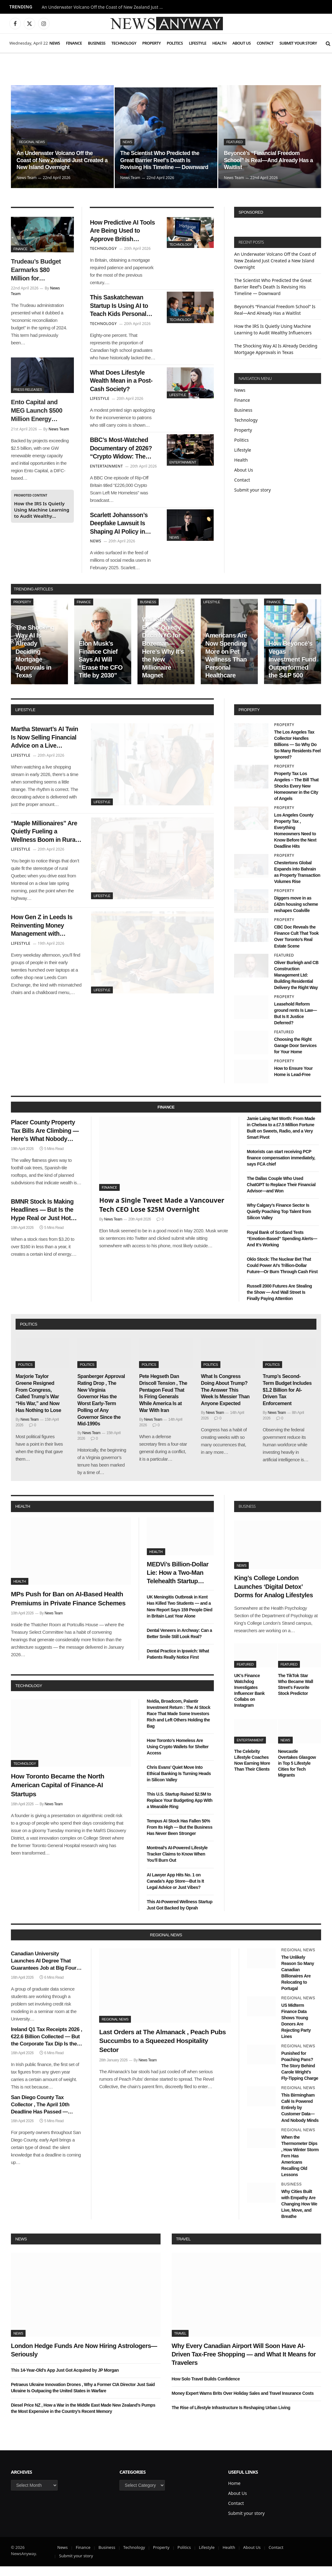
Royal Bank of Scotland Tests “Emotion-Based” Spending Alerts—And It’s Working (282, 1248)
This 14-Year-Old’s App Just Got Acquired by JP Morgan (65, 2379)
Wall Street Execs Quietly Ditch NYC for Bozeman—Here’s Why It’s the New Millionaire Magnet (163, 657)
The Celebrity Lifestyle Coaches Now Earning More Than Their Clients (252, 1769)
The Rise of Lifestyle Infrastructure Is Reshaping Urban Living (231, 2416)
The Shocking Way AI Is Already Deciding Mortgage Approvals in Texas (35, 660)
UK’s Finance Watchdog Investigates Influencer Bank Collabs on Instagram (249, 1699)
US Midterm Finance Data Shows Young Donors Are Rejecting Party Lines (295, 2030)
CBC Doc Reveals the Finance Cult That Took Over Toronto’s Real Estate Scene (296, 946)
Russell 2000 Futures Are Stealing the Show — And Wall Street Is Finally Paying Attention (279, 1301)
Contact (265, 43)
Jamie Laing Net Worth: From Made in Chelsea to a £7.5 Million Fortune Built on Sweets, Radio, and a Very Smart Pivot (281, 1137)
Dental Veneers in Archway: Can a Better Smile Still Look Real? (179, 1642)
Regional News (32, 141)
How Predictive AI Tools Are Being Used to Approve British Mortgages (122, 232)
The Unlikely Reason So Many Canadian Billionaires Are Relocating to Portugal (297, 1982)
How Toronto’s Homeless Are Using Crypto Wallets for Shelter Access (178, 1756)
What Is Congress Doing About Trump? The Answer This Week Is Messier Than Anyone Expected (225, 1399)
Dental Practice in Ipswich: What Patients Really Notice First (178, 1663)
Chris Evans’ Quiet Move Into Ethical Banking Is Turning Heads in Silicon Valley (179, 1783)
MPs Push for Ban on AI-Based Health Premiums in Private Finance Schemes (68, 1608)
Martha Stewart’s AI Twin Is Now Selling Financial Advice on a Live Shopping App (42, 748)
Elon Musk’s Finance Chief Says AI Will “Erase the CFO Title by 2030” (101, 668)
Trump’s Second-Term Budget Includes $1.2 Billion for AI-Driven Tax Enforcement (287, 1399)
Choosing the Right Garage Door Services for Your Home (295, 1055)
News (54, 43)
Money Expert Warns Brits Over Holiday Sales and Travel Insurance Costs (243, 2402)
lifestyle (25, 719)
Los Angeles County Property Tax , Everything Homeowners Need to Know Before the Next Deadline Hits (295, 840)
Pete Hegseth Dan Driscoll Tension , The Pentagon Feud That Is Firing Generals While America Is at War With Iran (163, 1403)
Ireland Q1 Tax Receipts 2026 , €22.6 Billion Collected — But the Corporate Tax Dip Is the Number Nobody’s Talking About (46, 2046)
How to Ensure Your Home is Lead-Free (293, 1080)
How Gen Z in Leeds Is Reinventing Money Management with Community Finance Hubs (44, 940)
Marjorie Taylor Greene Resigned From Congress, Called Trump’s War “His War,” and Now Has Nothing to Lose (38, 1403)
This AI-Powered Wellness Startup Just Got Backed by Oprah (179, 1914)
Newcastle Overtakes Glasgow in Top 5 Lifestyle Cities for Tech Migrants (297, 1772)
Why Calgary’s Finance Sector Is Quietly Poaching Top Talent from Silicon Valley (279, 1221)
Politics (175, 43)
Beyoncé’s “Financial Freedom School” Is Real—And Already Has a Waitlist (269, 160)
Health (219, 43)
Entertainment (182, 468)
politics (28, 1333)
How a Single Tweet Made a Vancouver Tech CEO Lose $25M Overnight (161, 1214)
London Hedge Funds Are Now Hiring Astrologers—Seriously (84, 2359)
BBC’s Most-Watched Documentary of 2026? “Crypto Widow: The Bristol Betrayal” (123, 455)
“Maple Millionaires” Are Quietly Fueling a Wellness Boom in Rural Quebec (42, 844)
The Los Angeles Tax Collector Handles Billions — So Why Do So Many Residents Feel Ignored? (297, 754)
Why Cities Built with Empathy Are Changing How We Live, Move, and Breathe (299, 2213)
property (248, 719)
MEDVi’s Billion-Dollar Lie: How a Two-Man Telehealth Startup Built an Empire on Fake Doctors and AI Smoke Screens (178, 1582)
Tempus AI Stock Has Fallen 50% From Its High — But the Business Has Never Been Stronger (179, 1837)
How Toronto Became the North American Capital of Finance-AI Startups (57, 1794)
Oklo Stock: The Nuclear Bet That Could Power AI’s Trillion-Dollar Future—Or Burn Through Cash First (282, 1274)
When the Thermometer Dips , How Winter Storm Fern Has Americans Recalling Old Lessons (300, 2165)
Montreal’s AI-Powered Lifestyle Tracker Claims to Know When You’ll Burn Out (177, 1863)
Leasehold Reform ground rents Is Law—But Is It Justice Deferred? (295, 1023)
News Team (27, 177)
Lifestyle (197, 43)
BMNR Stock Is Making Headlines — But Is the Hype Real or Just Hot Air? (45, 1222)
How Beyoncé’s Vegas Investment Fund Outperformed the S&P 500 (292, 668)
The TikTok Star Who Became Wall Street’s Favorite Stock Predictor (295, 1693)
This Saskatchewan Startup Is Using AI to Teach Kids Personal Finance (121, 309)
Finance (74, 43)
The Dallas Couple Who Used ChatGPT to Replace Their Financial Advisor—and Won (281, 1194)
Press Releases (27, 389)
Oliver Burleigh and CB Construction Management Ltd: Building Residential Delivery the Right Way (296, 984)
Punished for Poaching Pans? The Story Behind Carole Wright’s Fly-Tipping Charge (299, 2075)
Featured (234, 141)
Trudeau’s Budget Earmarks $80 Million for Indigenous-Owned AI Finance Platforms (38, 270)
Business (96, 43)
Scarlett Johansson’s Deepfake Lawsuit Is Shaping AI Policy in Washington (121, 532)
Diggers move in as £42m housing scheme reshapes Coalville (296, 914)
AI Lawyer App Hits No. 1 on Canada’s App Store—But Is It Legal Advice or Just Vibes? (175, 1890)
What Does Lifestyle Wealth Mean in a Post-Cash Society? (119, 385)
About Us (241, 43)
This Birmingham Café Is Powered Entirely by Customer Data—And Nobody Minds (300, 2117)
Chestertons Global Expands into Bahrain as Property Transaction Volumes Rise (297, 882)
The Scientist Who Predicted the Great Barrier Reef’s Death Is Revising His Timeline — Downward (165, 160)
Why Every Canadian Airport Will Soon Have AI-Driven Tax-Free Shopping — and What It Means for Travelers (244, 2363)
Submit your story (298, 43)
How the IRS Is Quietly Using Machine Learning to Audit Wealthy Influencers (41, 509)
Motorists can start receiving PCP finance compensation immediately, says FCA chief (281, 1167)
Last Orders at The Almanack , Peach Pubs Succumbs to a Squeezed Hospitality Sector (162, 2050)
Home (234, 2493)
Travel (183, 2248)
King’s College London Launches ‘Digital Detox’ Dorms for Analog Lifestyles (273, 1596)
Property (151, 43)
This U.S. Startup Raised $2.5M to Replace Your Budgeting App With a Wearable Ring (179, 1810)
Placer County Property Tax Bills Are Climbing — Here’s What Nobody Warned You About (45, 1141)
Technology (123, 43)
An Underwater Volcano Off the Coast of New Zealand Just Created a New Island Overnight (104, 7)
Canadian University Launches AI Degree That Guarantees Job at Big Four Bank (43, 1970)
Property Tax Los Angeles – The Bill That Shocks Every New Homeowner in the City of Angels (296, 796)
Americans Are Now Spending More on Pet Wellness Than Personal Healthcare (226, 665)
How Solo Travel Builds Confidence (206, 2388)
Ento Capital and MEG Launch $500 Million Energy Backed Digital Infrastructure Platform (36, 411)
